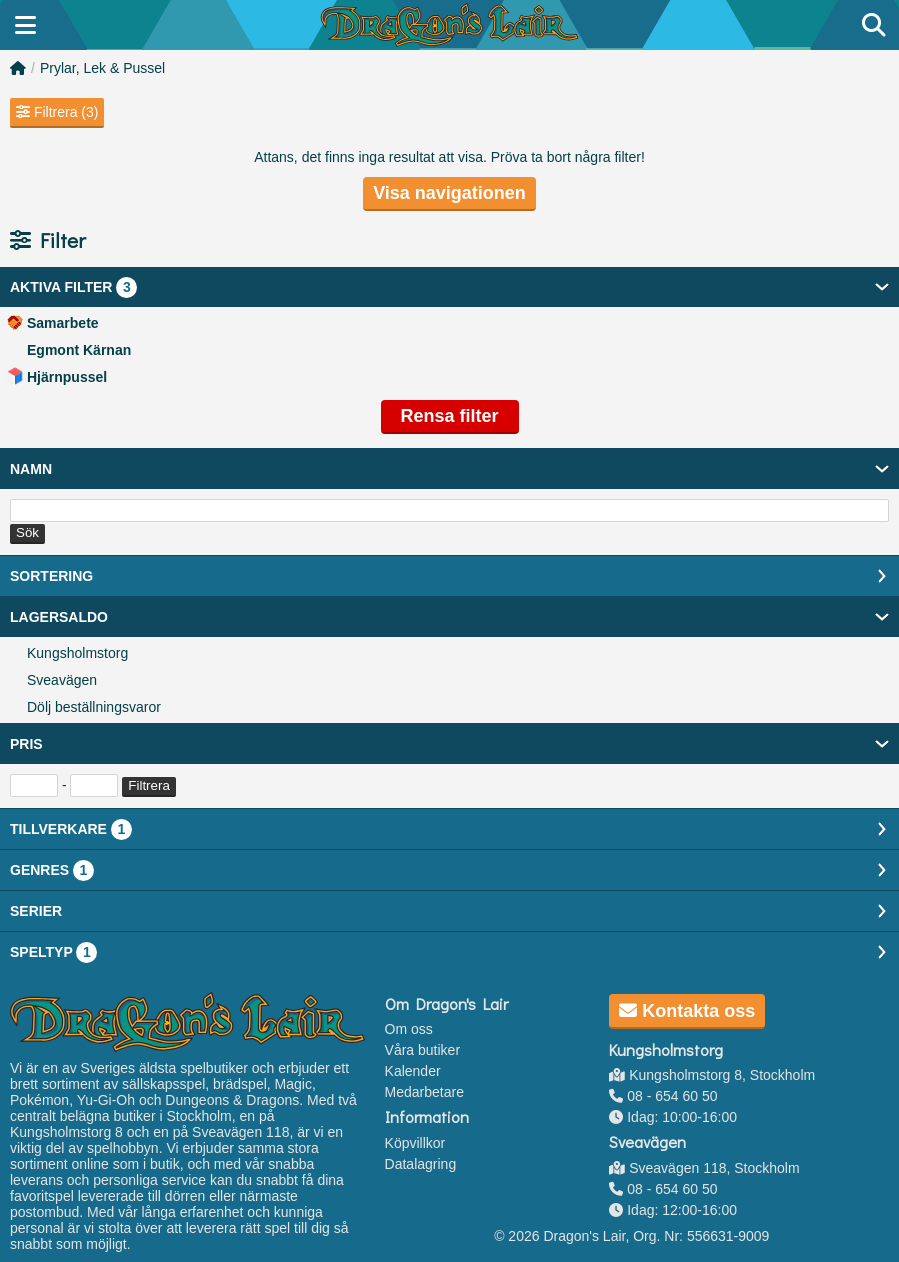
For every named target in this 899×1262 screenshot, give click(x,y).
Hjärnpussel (67, 377)
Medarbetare (424, 1092)
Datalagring (421, 1164)
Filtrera (148, 785)
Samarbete (63, 323)
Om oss (409, 1029)
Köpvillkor (415, 1143)
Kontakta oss (687, 1011)
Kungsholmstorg (77, 653)
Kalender (413, 1071)
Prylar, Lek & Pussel (102, 68)
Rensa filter (449, 416)
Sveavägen (62, 680)
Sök (27, 532)
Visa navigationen (449, 193)
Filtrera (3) (57, 112)
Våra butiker (422, 1050)
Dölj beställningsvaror (94, 707)
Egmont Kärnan (79, 350)
